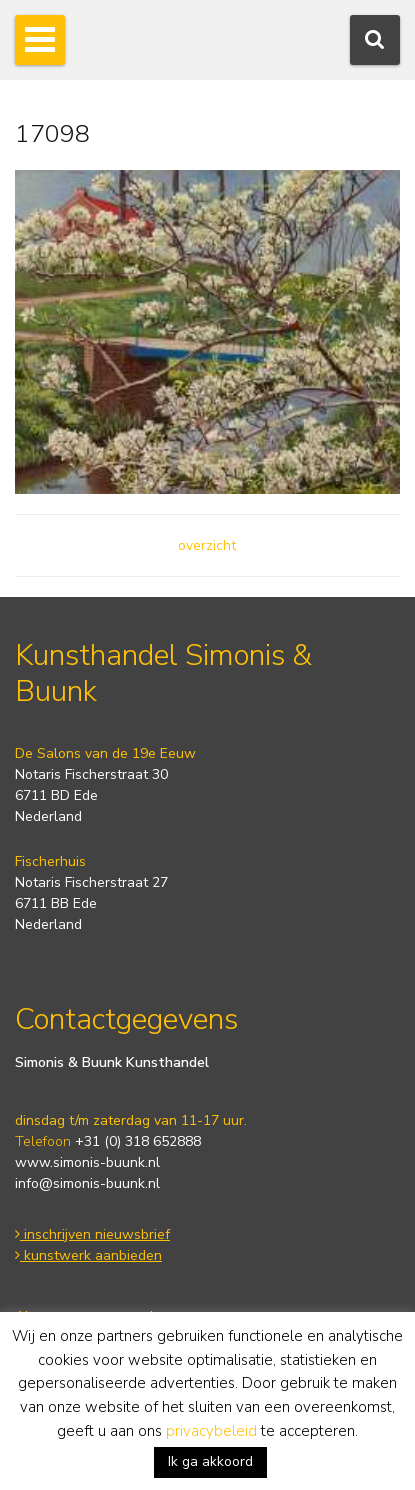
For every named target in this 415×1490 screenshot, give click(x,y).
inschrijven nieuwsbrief (92, 1234)
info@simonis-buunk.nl (87, 1183)
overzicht (207, 545)
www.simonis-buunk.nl (87, 1162)
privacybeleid (211, 1431)
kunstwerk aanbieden (88, 1255)
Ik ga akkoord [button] (210, 1461)
